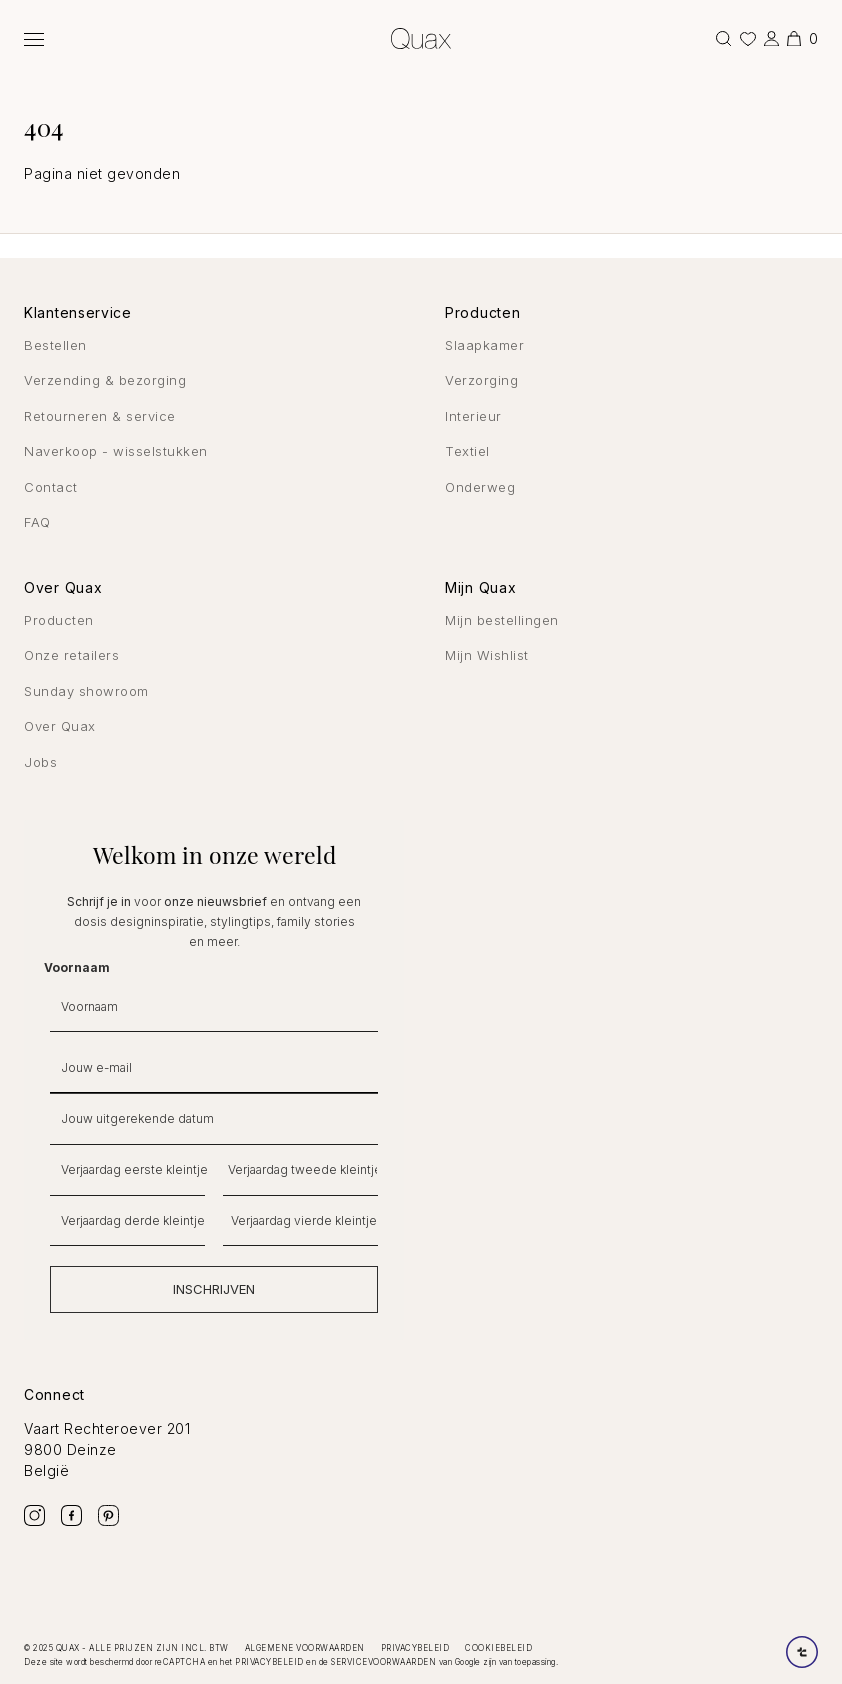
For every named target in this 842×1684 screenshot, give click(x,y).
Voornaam (77, 967)
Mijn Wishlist (487, 655)
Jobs (40, 762)
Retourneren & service (100, 416)
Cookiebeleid (498, 1648)
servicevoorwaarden (383, 1662)
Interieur (473, 416)
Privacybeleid (415, 1648)
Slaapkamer (484, 345)
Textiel (467, 451)
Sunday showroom (86, 691)
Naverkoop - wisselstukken (116, 451)
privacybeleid (269, 1662)
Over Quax (60, 726)
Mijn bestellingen (502, 620)
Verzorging (481, 380)
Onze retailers (71, 655)
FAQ (37, 522)
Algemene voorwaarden (305, 1648)
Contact (51, 487)
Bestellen (55, 345)
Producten (59, 620)
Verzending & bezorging (105, 380)
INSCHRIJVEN (214, 1289)
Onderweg (480, 487)
